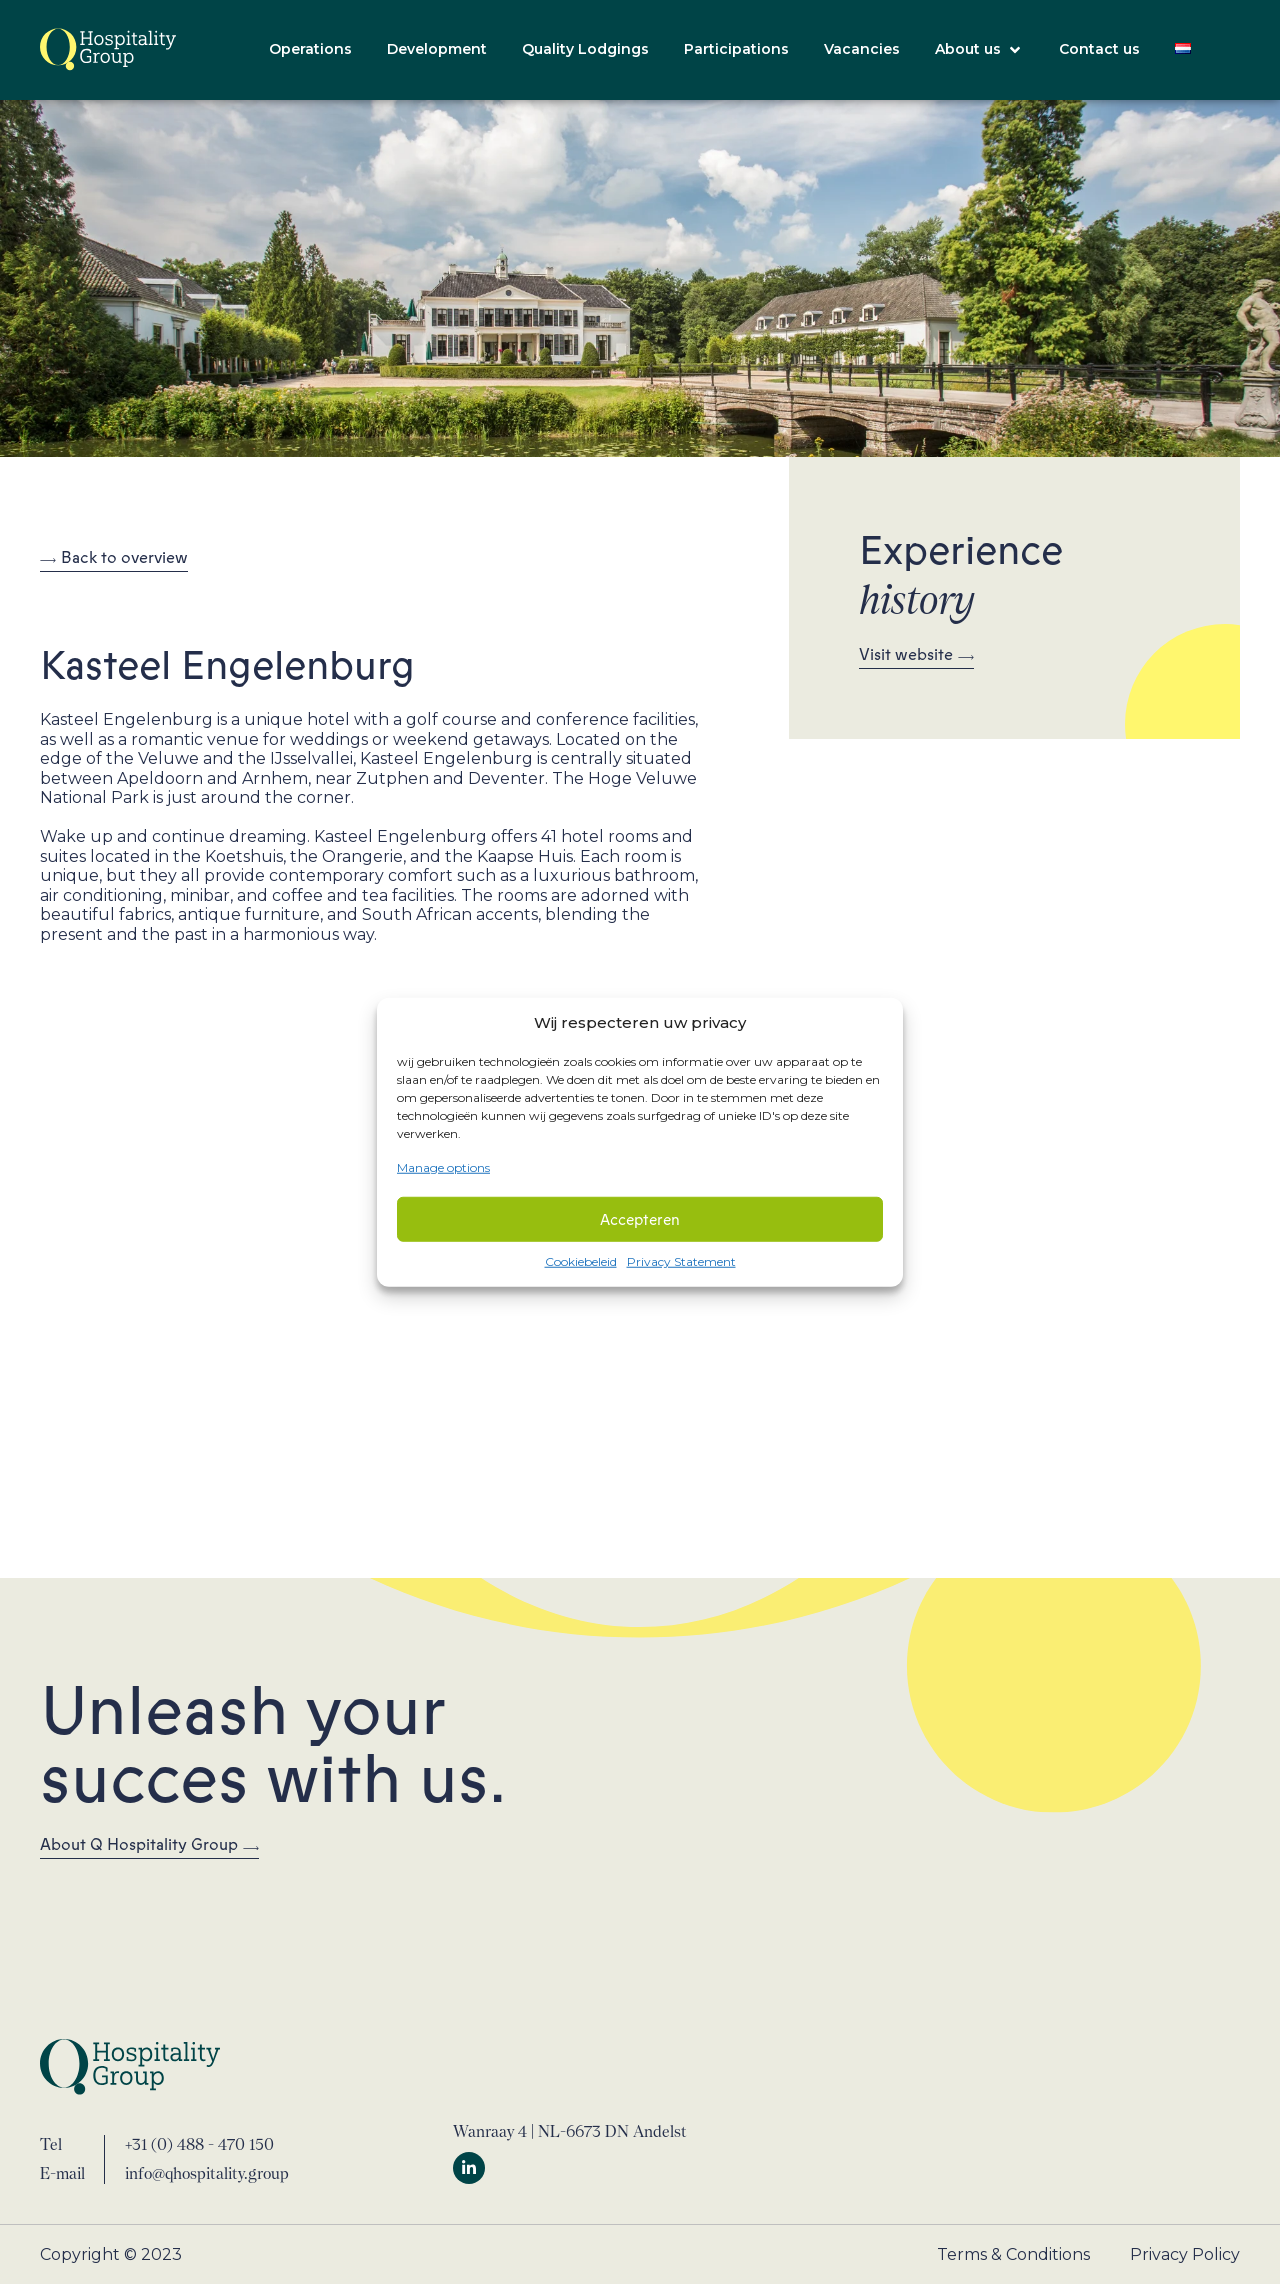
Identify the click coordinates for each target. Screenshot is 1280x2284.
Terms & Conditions (1013, 2254)
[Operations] (310, 50)
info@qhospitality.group (207, 2173)
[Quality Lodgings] (585, 50)
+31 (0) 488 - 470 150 (199, 2144)
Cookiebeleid (581, 1261)
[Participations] (736, 50)
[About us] (979, 50)
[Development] (437, 50)
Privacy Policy (1185, 2254)
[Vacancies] (862, 50)
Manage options (443, 1166)
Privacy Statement (681, 1261)
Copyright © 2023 (111, 2254)
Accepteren (640, 1219)
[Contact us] (1099, 50)
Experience (961, 573)
